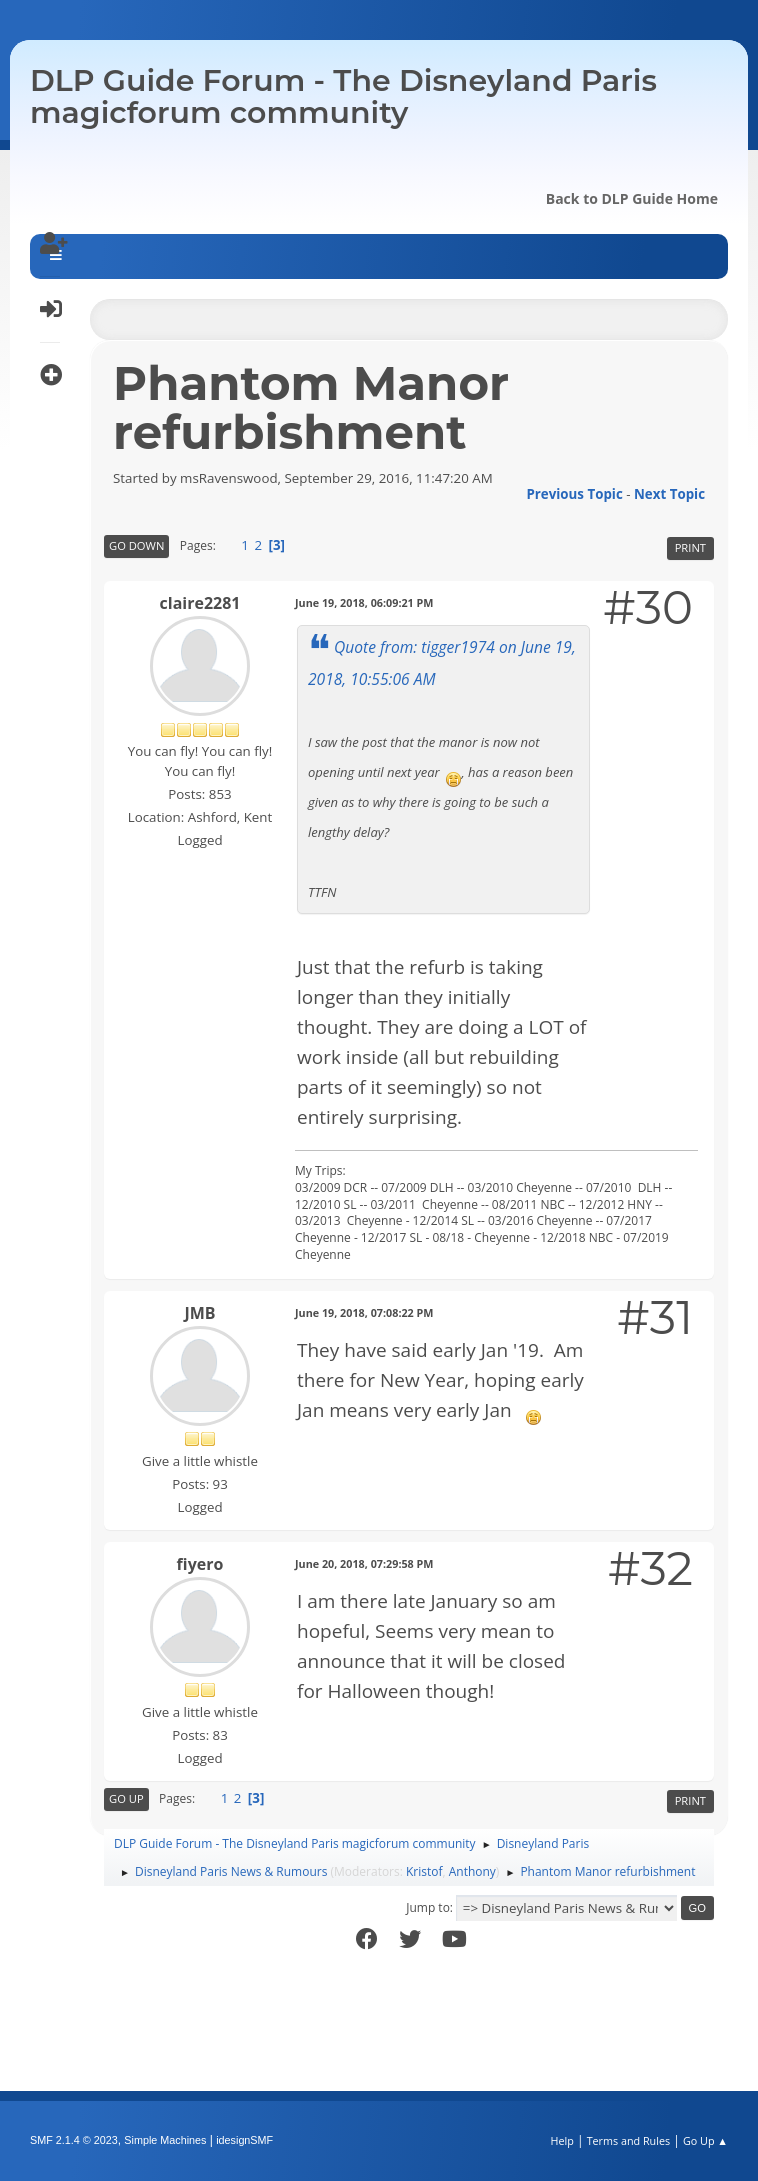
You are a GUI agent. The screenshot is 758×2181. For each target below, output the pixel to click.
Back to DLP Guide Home (632, 198)
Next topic (669, 494)
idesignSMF (244, 2140)
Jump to (428, 1907)
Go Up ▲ (705, 2140)
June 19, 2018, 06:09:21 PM (364, 602)
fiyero (200, 1564)
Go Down (136, 545)
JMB (199, 1313)
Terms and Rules (629, 2140)
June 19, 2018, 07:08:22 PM (364, 1312)
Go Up (126, 1798)
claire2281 (200, 603)
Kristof (424, 1871)
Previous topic (574, 494)
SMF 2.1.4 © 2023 (74, 2140)
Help (561, 2140)
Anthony (472, 1871)
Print (690, 547)
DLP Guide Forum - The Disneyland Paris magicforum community (343, 96)
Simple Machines (165, 2140)
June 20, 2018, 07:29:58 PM (364, 1563)
